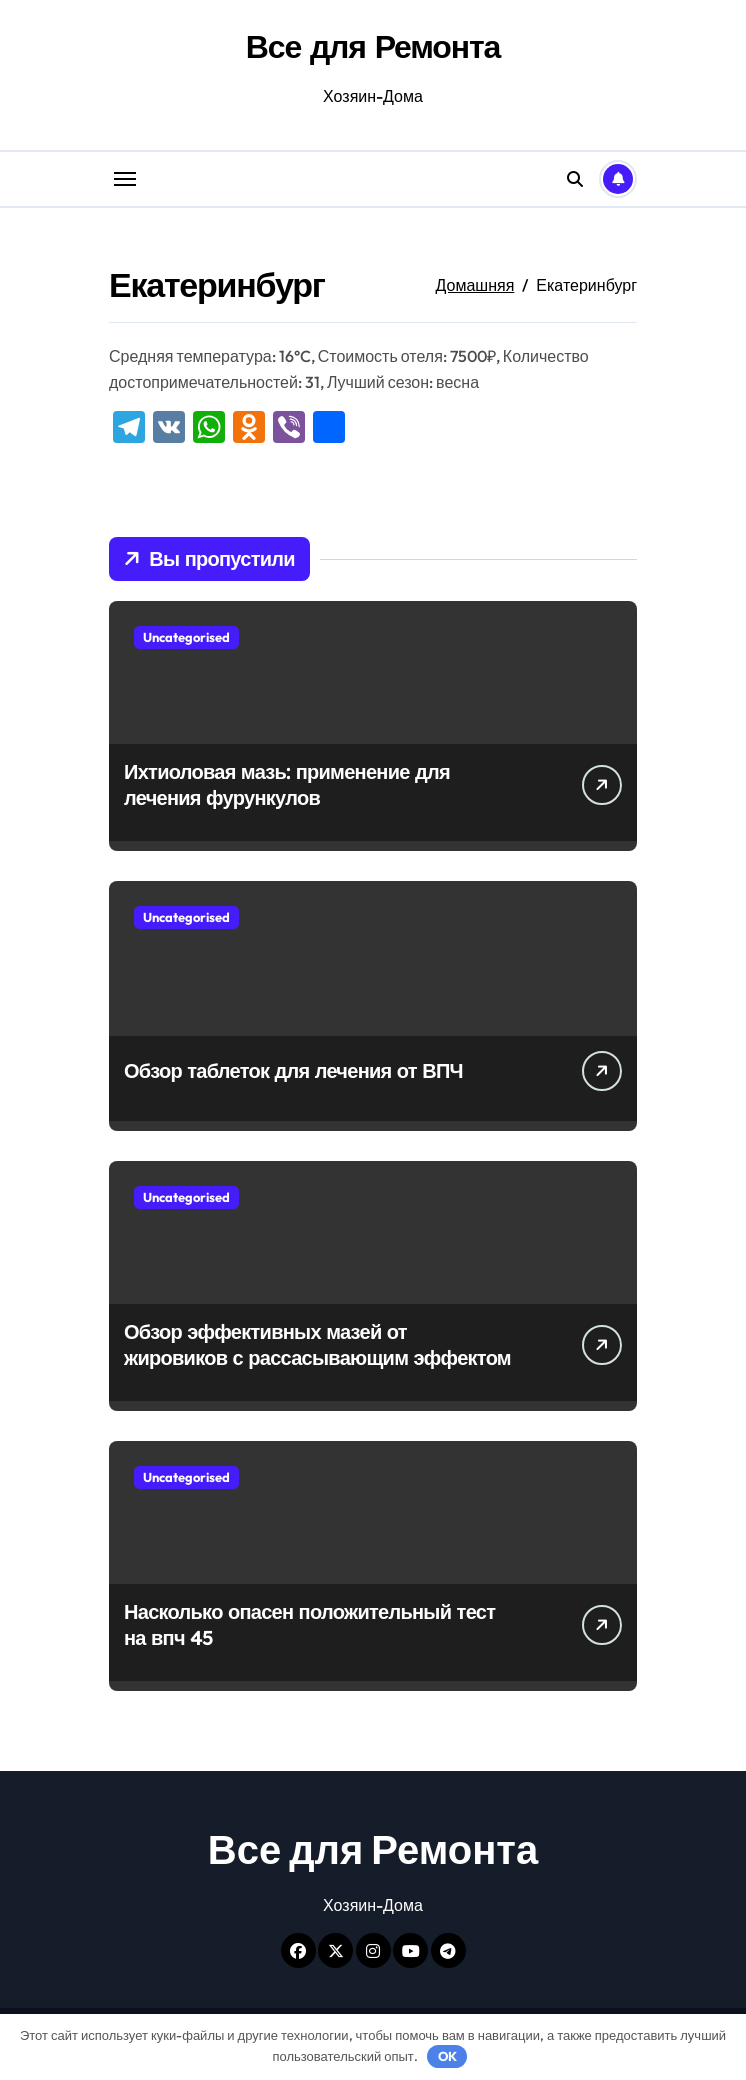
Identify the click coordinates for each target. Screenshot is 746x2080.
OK (447, 2056)
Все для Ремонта (373, 46)
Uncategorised (186, 637)
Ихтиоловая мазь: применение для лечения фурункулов (287, 784)
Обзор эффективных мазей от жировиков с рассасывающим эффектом (317, 1344)
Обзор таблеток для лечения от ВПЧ (293, 1070)
